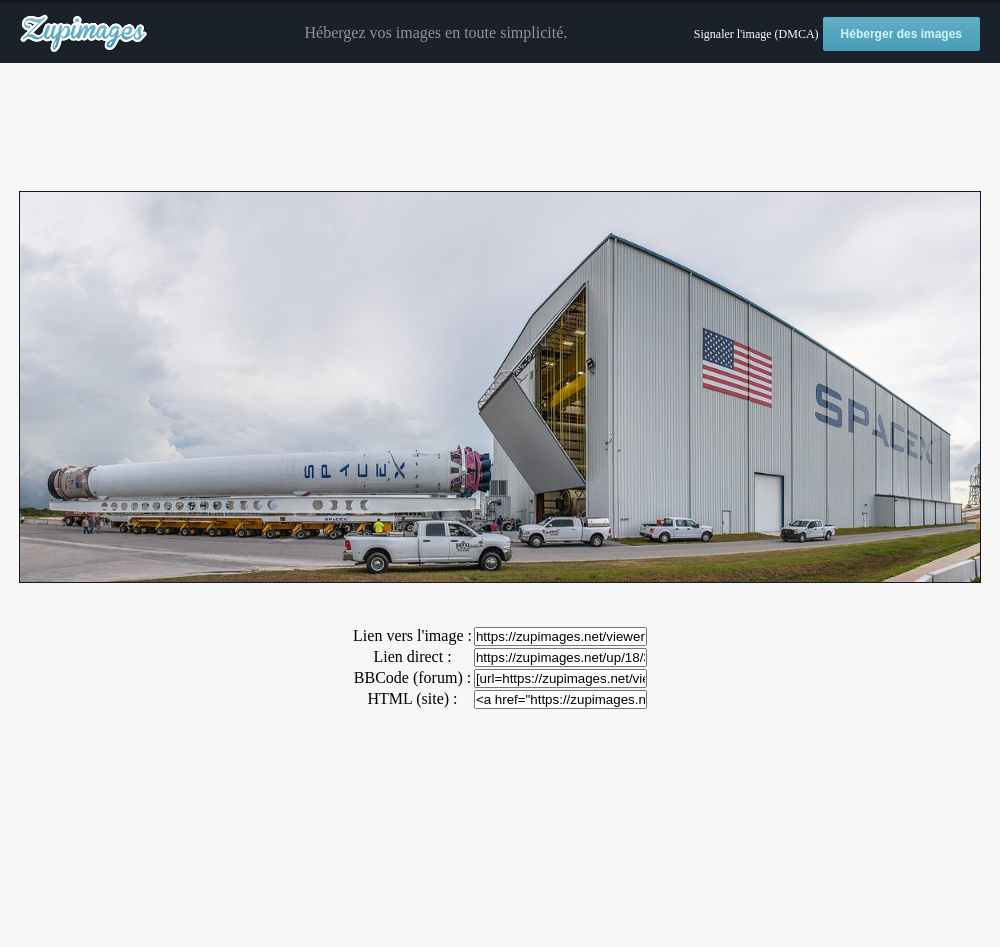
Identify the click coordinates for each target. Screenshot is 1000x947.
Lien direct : (412, 656)
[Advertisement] (500, 128)
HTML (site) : (412, 698)
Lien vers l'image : (412, 635)
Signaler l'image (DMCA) (756, 34)
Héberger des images (901, 34)
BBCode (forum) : (412, 677)
